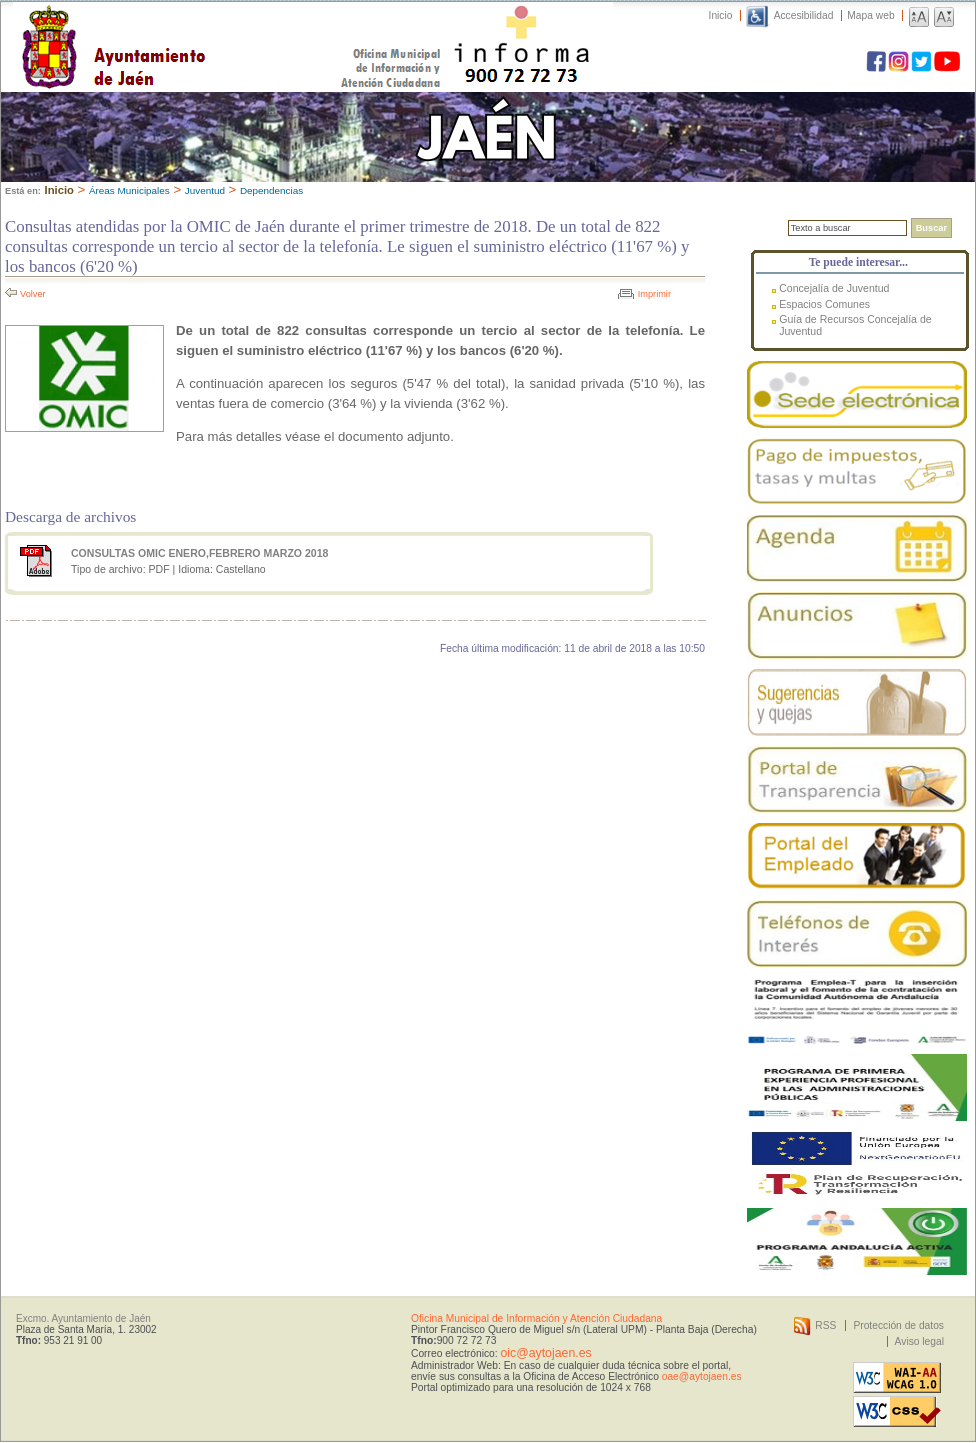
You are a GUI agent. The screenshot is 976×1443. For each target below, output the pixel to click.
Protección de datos (898, 1325)
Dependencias (271, 190)
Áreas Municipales (129, 190)
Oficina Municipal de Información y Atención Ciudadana (536, 1318)
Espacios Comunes (824, 304)
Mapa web (870, 15)
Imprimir (654, 294)
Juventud (205, 190)
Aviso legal (919, 1341)
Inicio (721, 15)
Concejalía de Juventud (834, 288)
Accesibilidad (804, 15)
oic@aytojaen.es (545, 1353)
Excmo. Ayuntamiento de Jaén (83, 1318)
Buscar (931, 228)
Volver (33, 294)
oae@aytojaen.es (702, 1376)
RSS (825, 1325)
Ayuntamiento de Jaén (200, 27)
